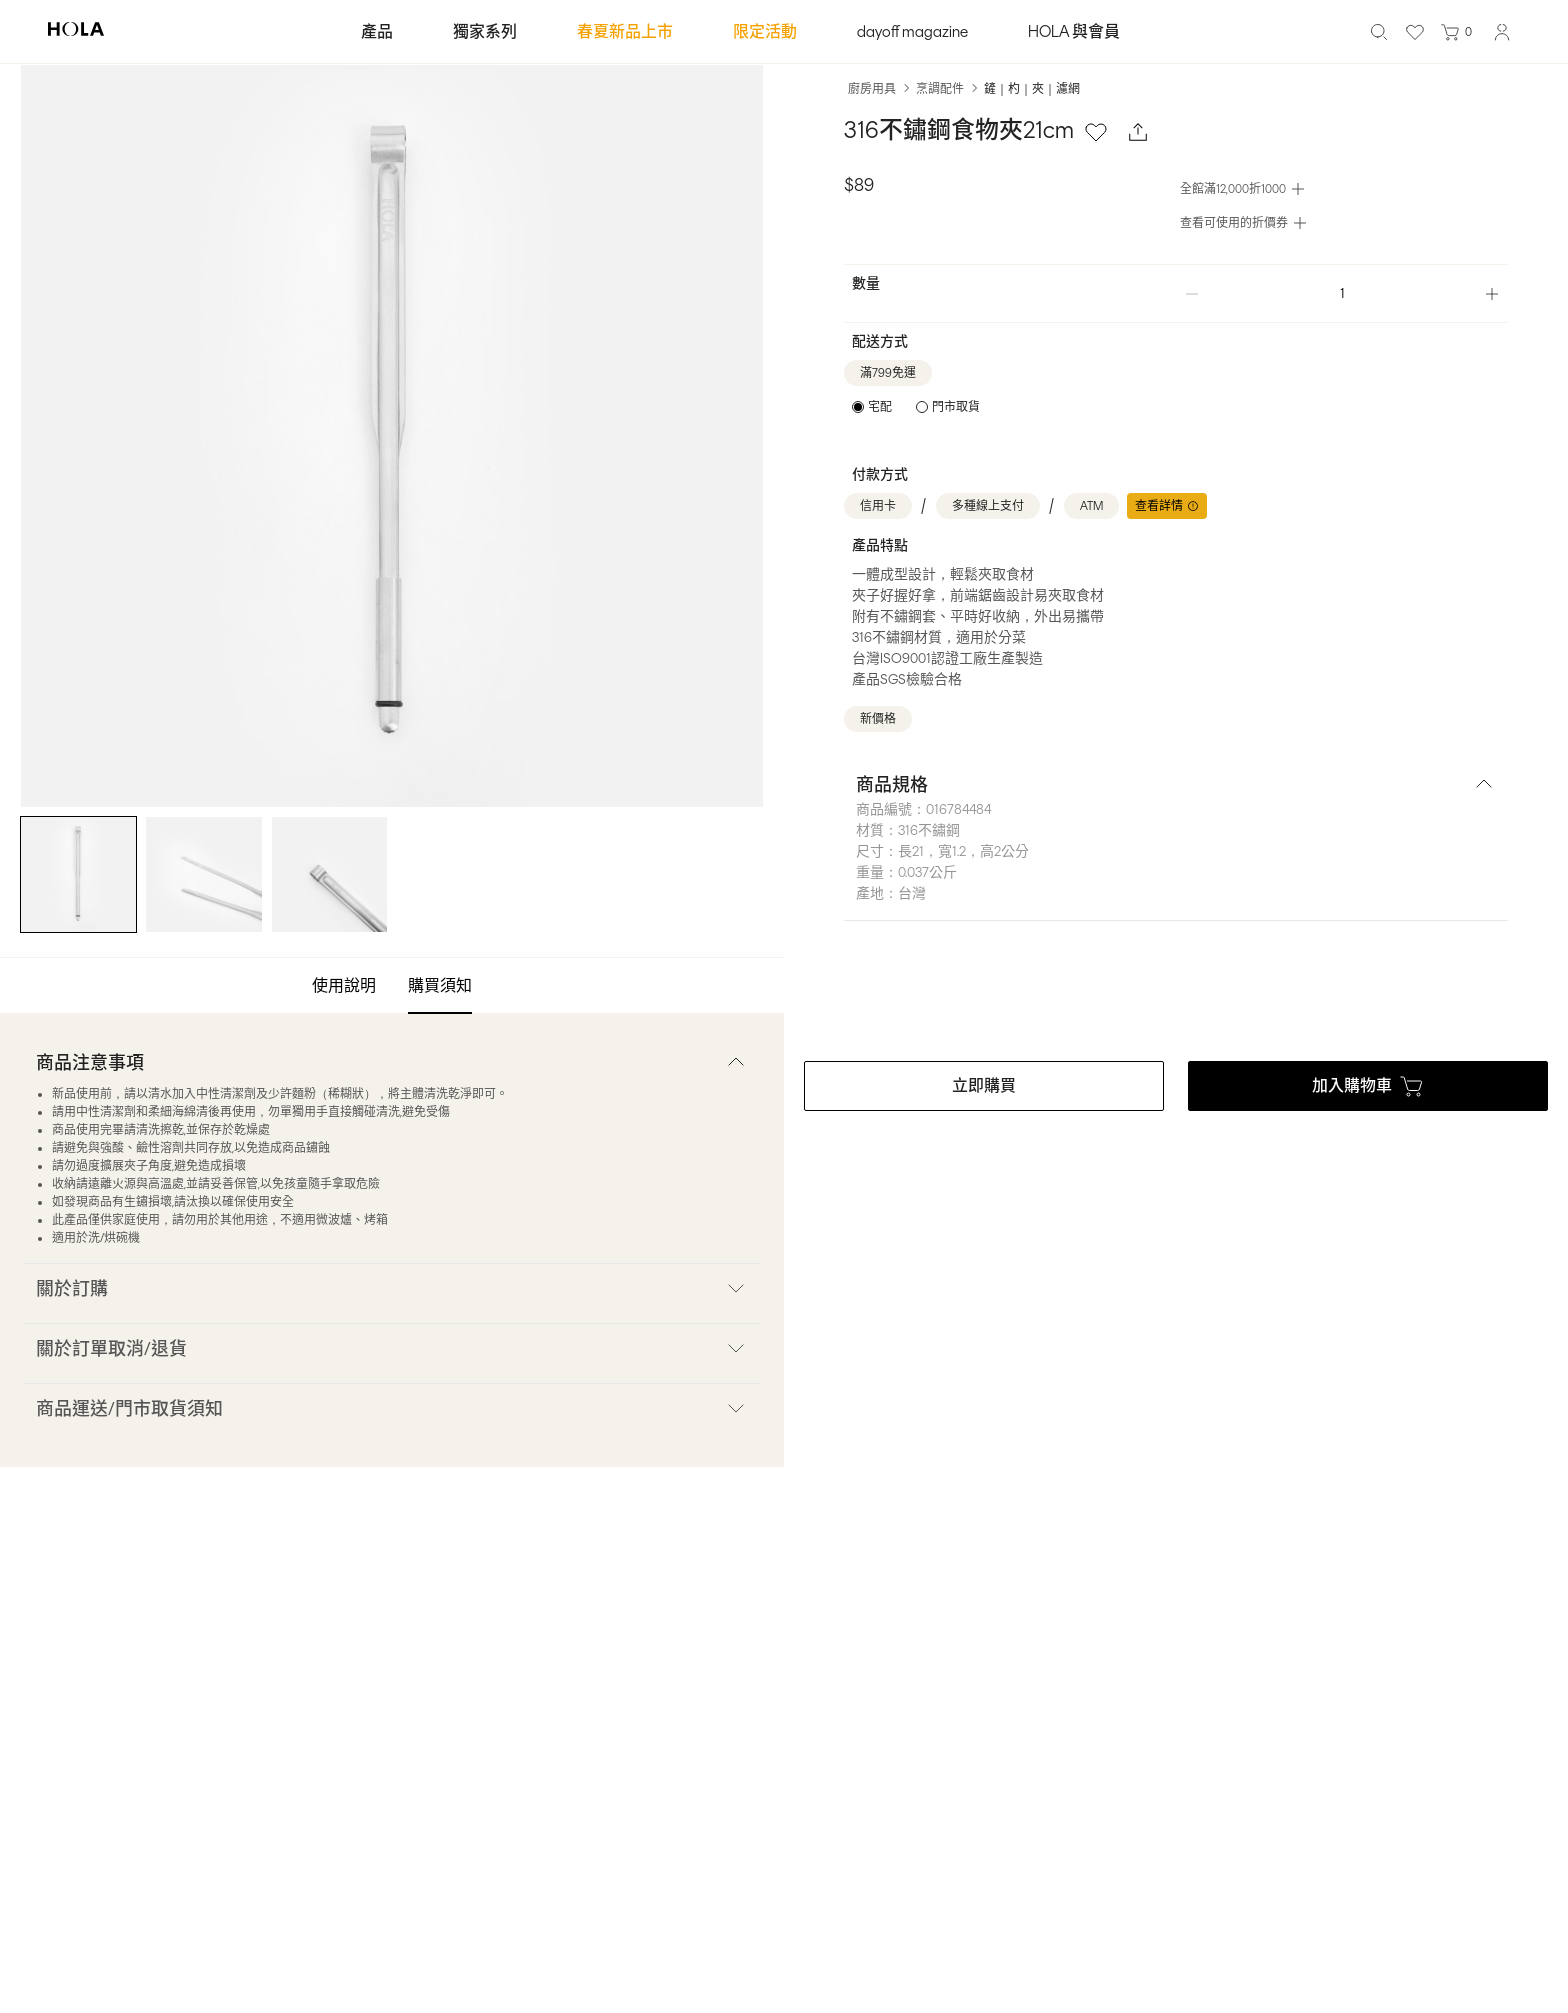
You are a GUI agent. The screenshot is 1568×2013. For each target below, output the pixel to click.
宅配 (880, 407)
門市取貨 (956, 407)
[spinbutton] (1342, 293)
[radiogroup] (916, 407)
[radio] (872, 407)
